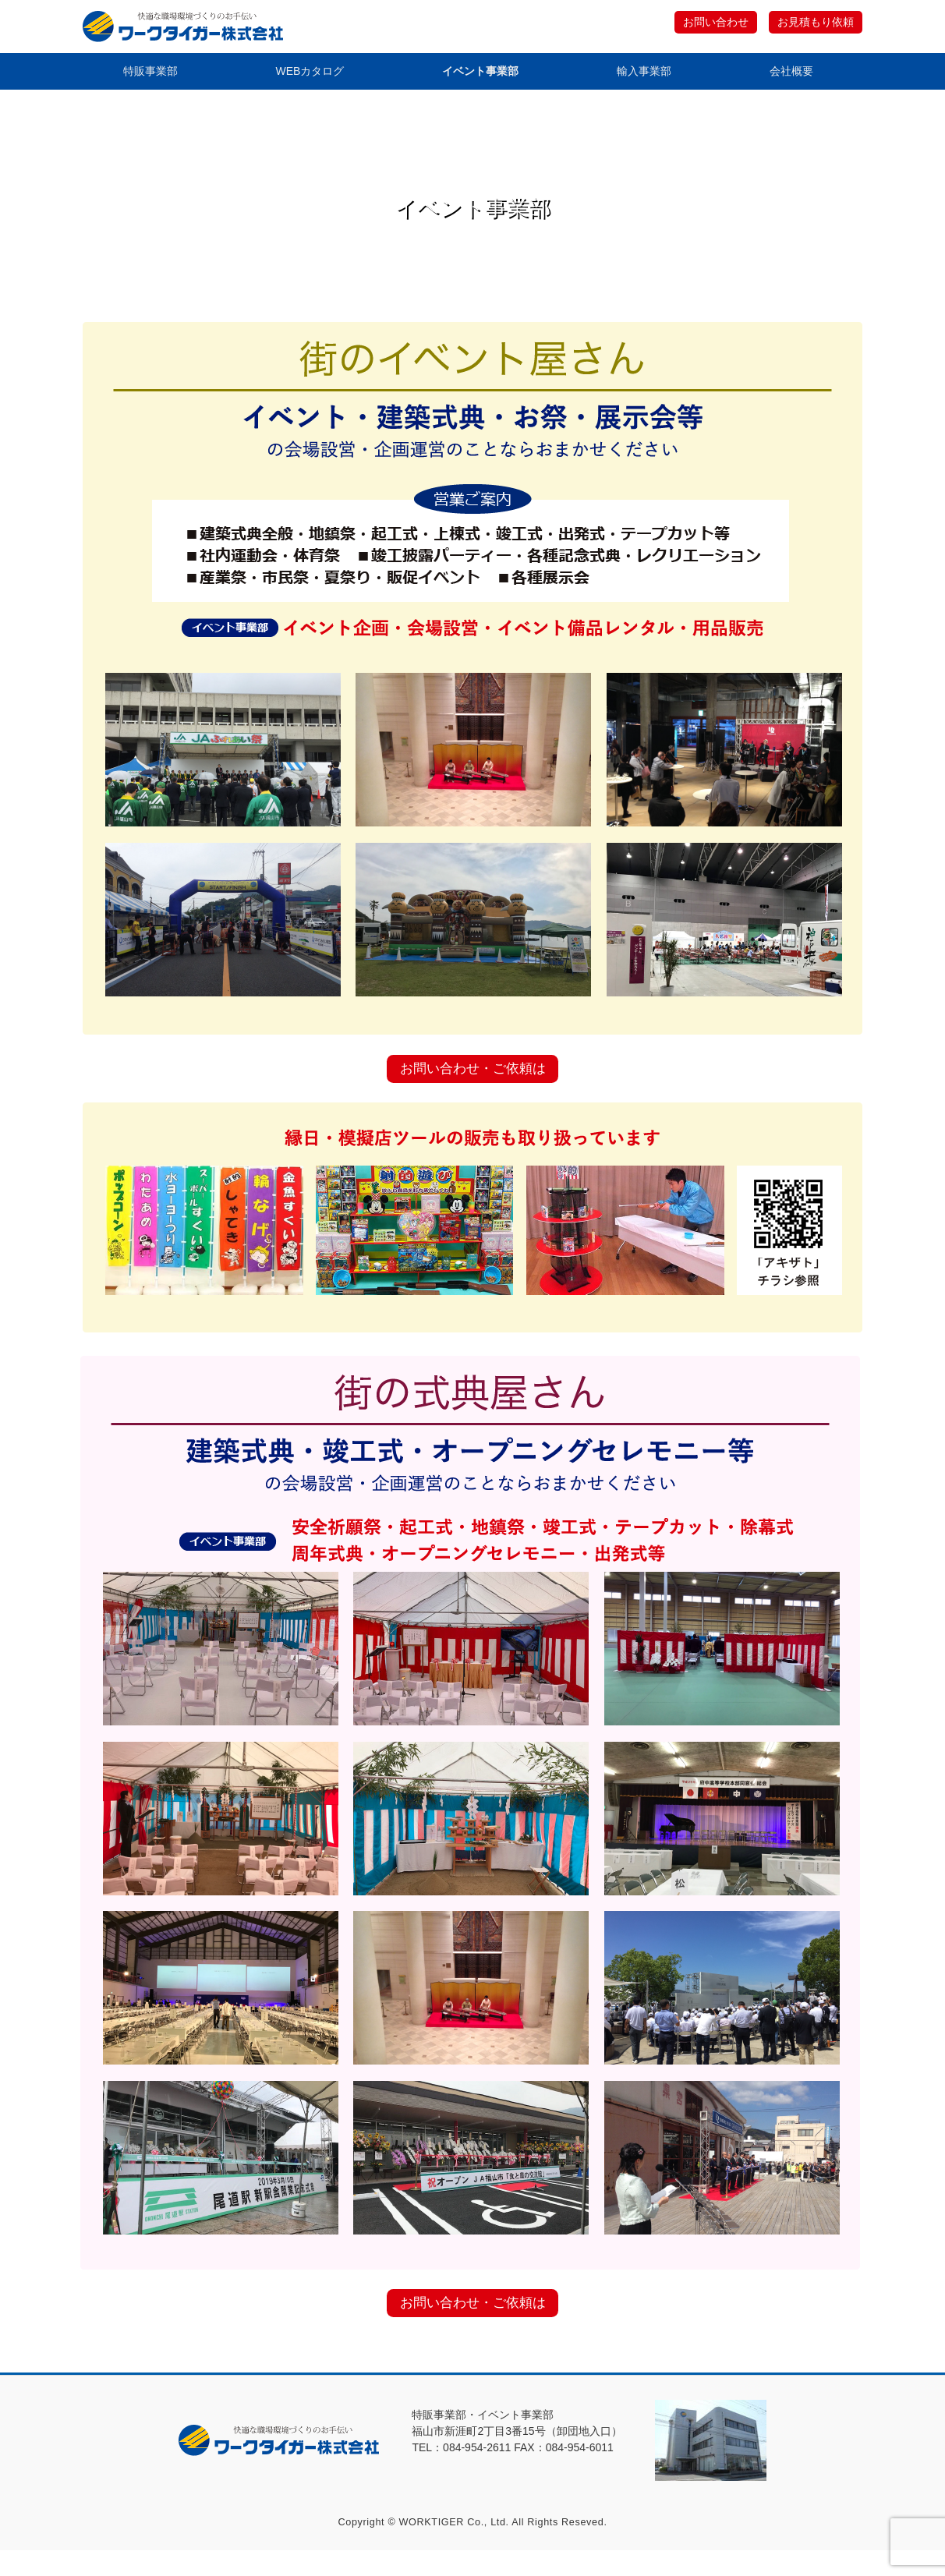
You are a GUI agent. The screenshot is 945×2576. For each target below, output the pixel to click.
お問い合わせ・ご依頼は (472, 1081)
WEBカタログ (309, 73)
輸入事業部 (645, 73)
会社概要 (792, 73)
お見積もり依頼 (812, 23)
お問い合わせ (706, 23)
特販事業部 (149, 73)
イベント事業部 (481, 73)
